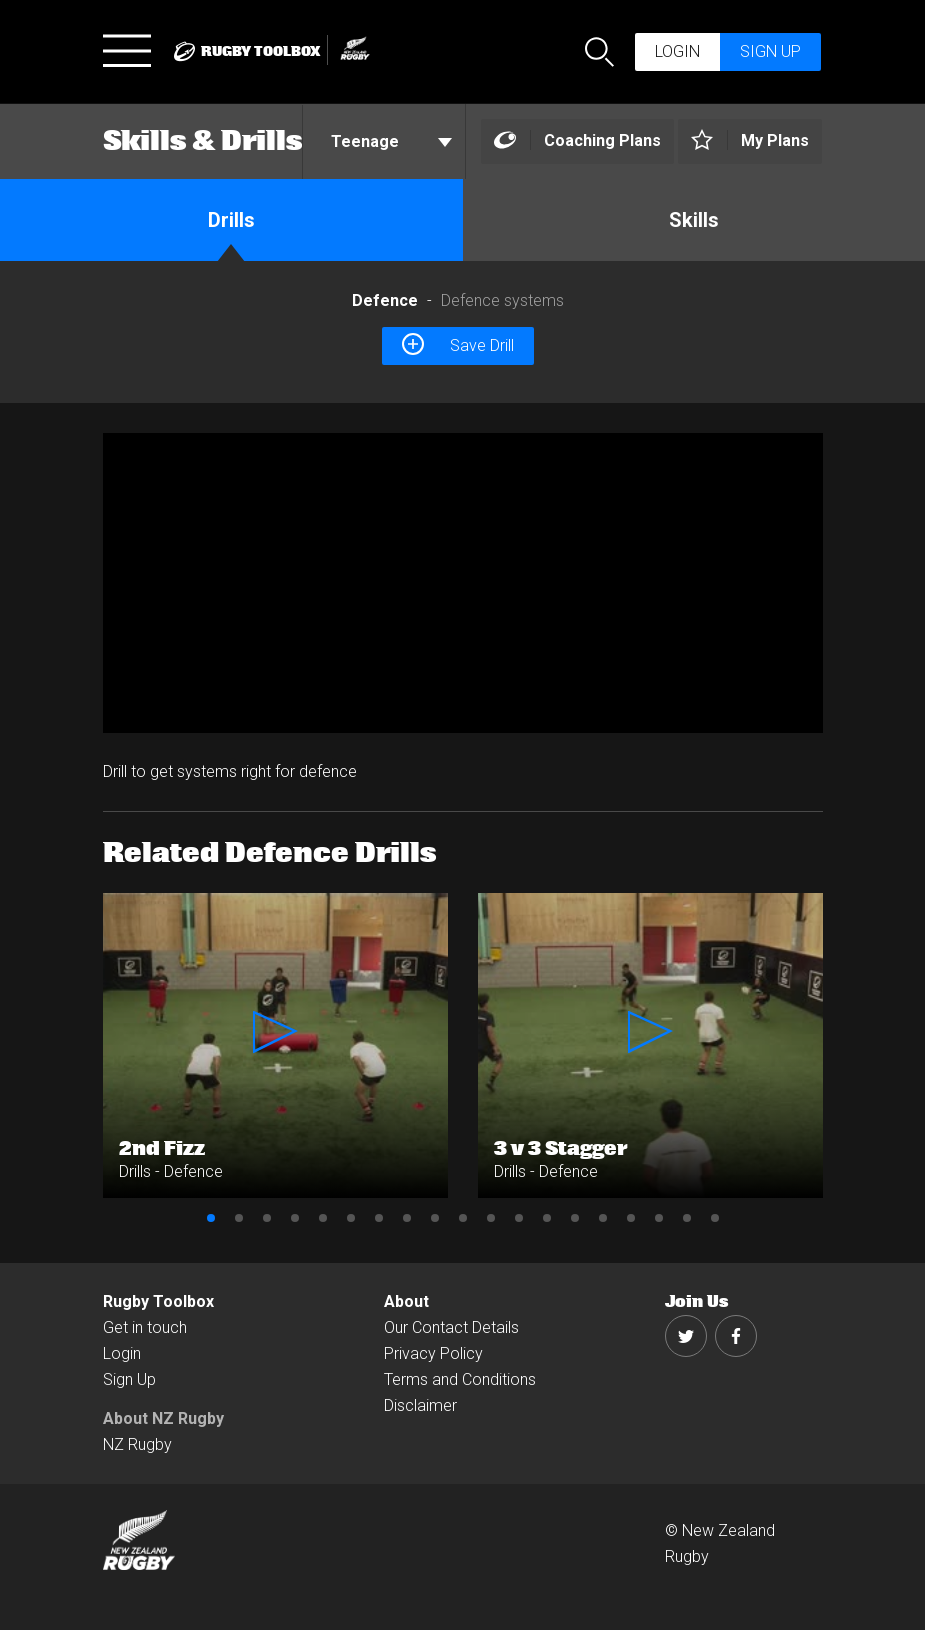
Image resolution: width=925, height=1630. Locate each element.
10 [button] (463, 1218)
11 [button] (491, 1218)
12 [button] (519, 1218)
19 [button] (715, 1218)
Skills (694, 220)
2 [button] (239, 1218)
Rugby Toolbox (158, 1301)
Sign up (770, 51)
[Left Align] (577, 141)
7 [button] (379, 1218)
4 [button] (295, 1218)
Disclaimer (420, 1405)
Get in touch (145, 1327)
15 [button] (603, 1218)
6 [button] (351, 1218)
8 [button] (407, 1218)
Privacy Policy (433, 1353)
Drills (231, 220)
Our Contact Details (451, 1327)
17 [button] (659, 1218)
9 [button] (435, 1218)
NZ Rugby (137, 1444)
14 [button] (575, 1218)
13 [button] (547, 1218)
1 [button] (211, 1218)
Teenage (391, 141)
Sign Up (129, 1379)
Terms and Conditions (460, 1379)
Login (677, 51)
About (406, 1301)
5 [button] (323, 1218)
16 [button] (631, 1218)
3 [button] (267, 1218)
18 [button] (687, 1218)
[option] (463, 583)
